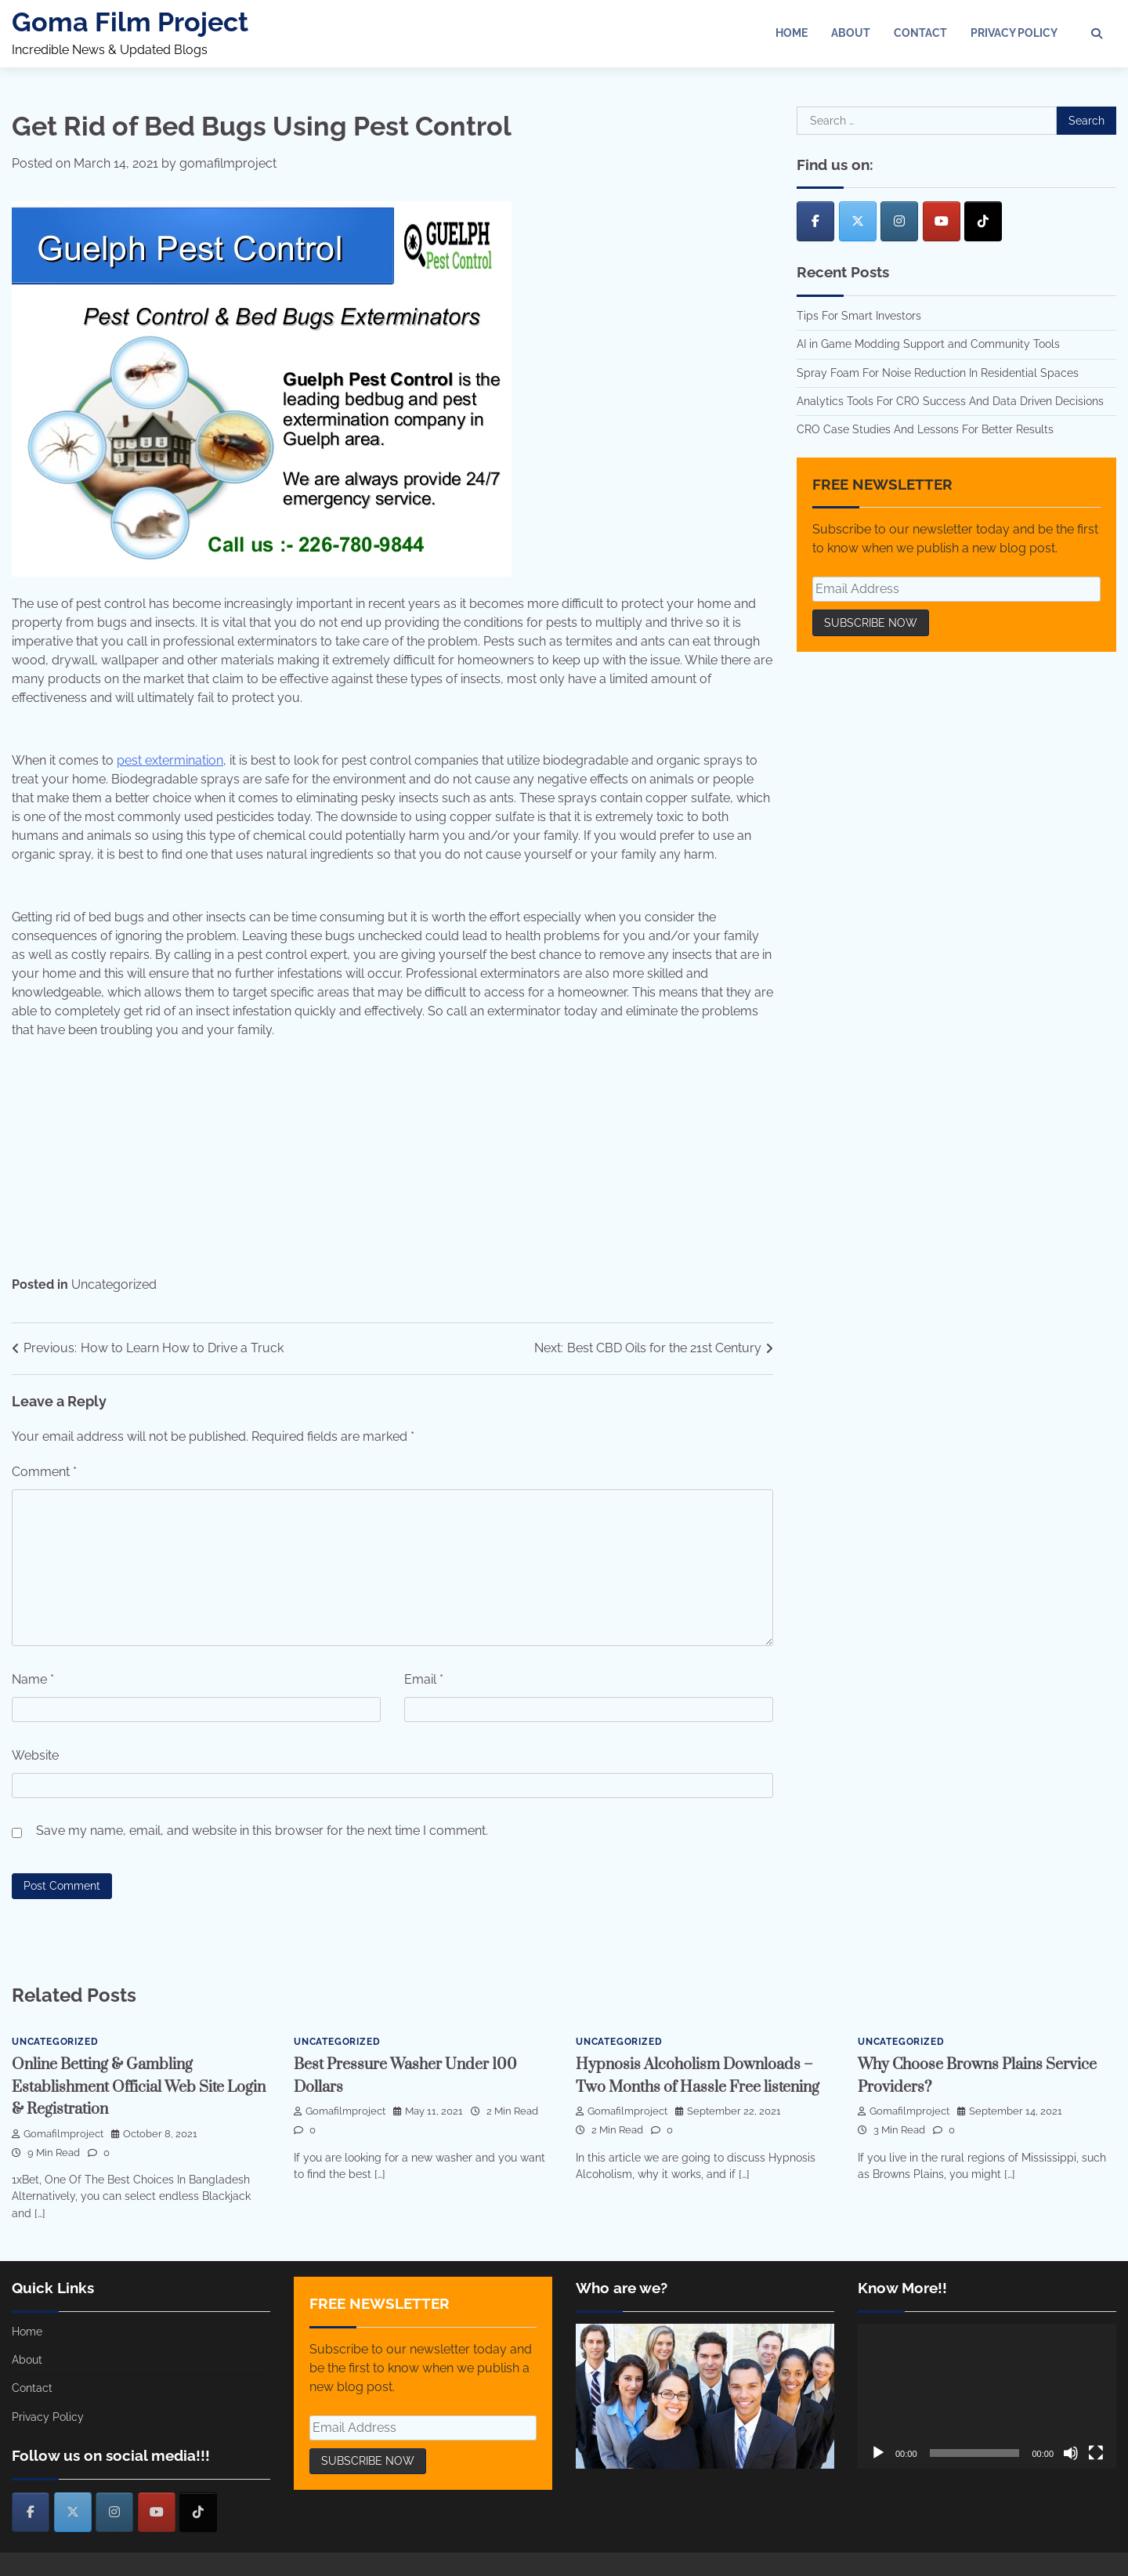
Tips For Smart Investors (859, 315)
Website (35, 1755)
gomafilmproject (228, 163)
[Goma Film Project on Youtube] (941, 221)
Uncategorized (114, 1284)
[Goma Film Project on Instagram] (899, 221)
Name (33, 1679)
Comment (44, 1471)
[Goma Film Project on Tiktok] (983, 221)
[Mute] (1071, 2453)
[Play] (878, 2453)
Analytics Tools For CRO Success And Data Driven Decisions (950, 401)
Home (792, 33)
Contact (920, 33)
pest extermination (170, 760)
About (850, 33)
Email (423, 1679)
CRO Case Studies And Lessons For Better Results (925, 429)
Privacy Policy (1014, 33)
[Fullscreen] (1096, 2453)
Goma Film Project (130, 22)
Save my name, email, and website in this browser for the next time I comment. (262, 1830)
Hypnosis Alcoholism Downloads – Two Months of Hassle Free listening (701, 2086)
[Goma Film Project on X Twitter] (858, 221)
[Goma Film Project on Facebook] (815, 221)
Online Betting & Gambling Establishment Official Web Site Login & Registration (126, 2086)
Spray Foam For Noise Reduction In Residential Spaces (938, 373)
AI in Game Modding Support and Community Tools (928, 344)
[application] (987, 2396)
